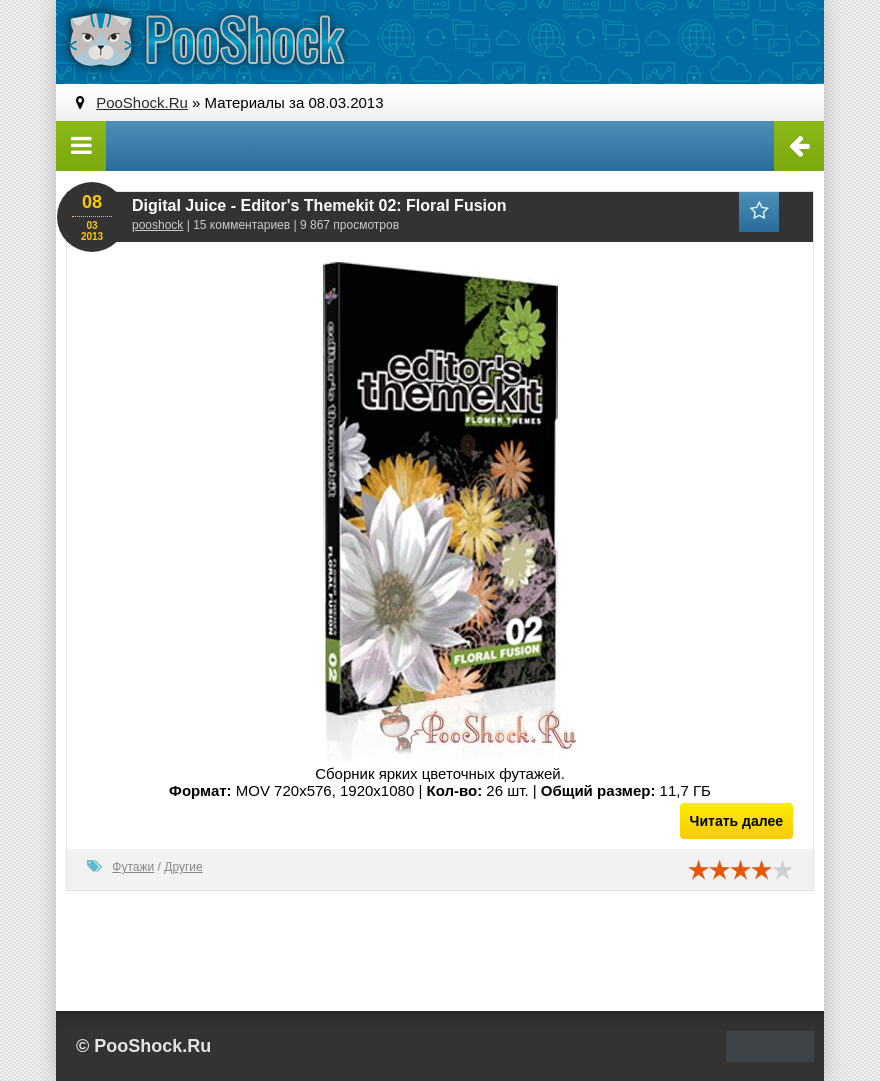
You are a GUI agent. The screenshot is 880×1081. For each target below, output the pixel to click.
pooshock (157, 225)
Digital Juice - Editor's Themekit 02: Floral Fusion (319, 205)
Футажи (133, 867)
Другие (183, 867)
